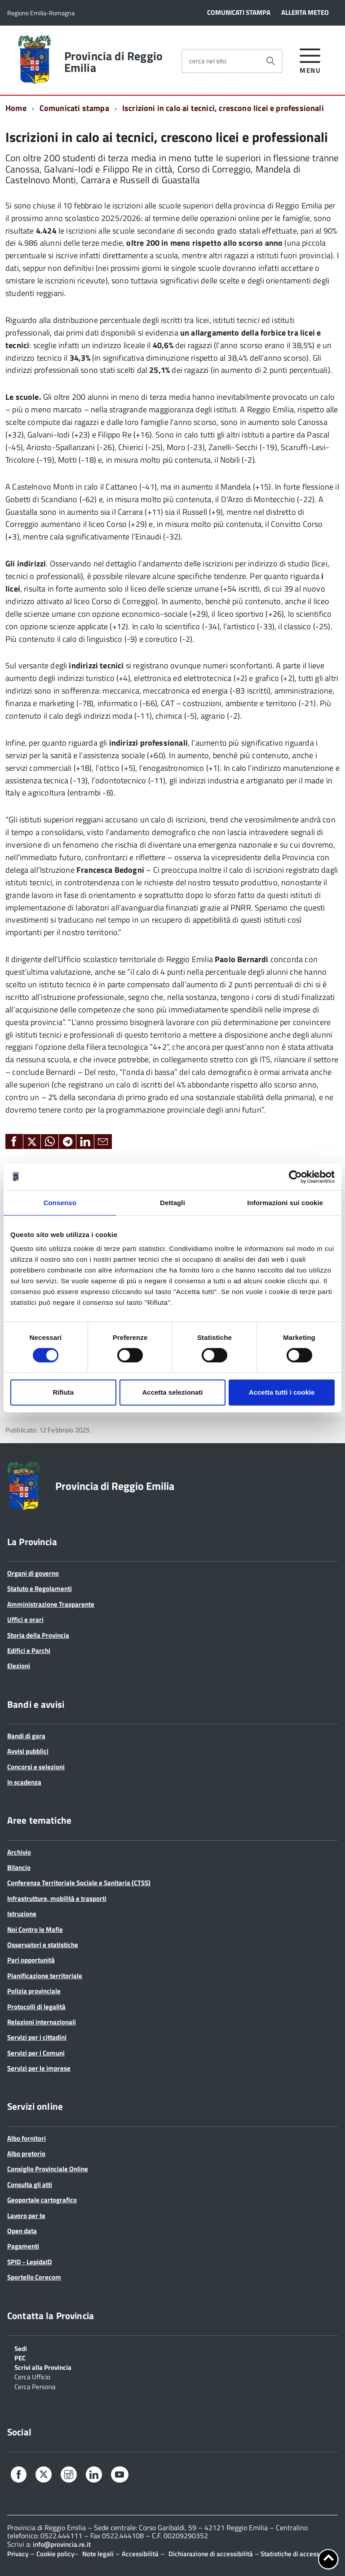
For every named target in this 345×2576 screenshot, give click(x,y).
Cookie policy (55, 2554)
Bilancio (19, 1867)
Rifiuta (63, 1392)
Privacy (17, 2554)
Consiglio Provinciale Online (47, 2169)
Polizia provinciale (34, 1991)
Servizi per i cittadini (36, 2037)
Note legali (98, 2554)
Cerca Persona (35, 2386)
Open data (22, 2231)
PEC (20, 2357)
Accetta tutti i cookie (282, 1392)
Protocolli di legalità (36, 2007)
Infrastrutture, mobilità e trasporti (56, 1898)
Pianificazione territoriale (44, 1976)
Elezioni (18, 1666)
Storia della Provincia (38, 1635)
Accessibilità (140, 2554)
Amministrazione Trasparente (50, 1604)
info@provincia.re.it (62, 2544)
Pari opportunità (31, 1960)
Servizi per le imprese (39, 2068)
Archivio (19, 1852)
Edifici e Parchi (28, 1650)
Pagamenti (23, 2246)
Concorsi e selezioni (36, 1767)
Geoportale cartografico (42, 2200)
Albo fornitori (26, 2138)
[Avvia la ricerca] (270, 61)
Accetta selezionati (172, 1392)
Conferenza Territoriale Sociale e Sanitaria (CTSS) (78, 1883)
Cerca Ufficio (32, 2376)
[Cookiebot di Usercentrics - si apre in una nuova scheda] (295, 1177)
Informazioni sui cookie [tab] (285, 1202)
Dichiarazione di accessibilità (210, 2554)
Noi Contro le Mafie (35, 1929)
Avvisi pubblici (28, 1751)
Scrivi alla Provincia (42, 2366)
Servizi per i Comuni (36, 2053)
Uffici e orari (25, 1619)
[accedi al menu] (310, 60)
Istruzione (21, 1914)
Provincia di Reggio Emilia (113, 62)
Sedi (20, 2347)
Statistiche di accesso (291, 2554)
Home (16, 108)
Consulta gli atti (29, 2184)
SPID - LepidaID (29, 2262)
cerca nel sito (207, 61)
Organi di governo (33, 1573)
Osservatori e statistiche (42, 1945)
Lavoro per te (26, 2215)
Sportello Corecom (34, 2277)
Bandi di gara (26, 1736)
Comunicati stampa (74, 108)
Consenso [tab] (60, 1202)
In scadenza (24, 1782)
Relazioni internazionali (41, 2022)
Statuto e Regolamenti (39, 1588)
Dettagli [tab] (172, 1202)
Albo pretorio (26, 2153)
